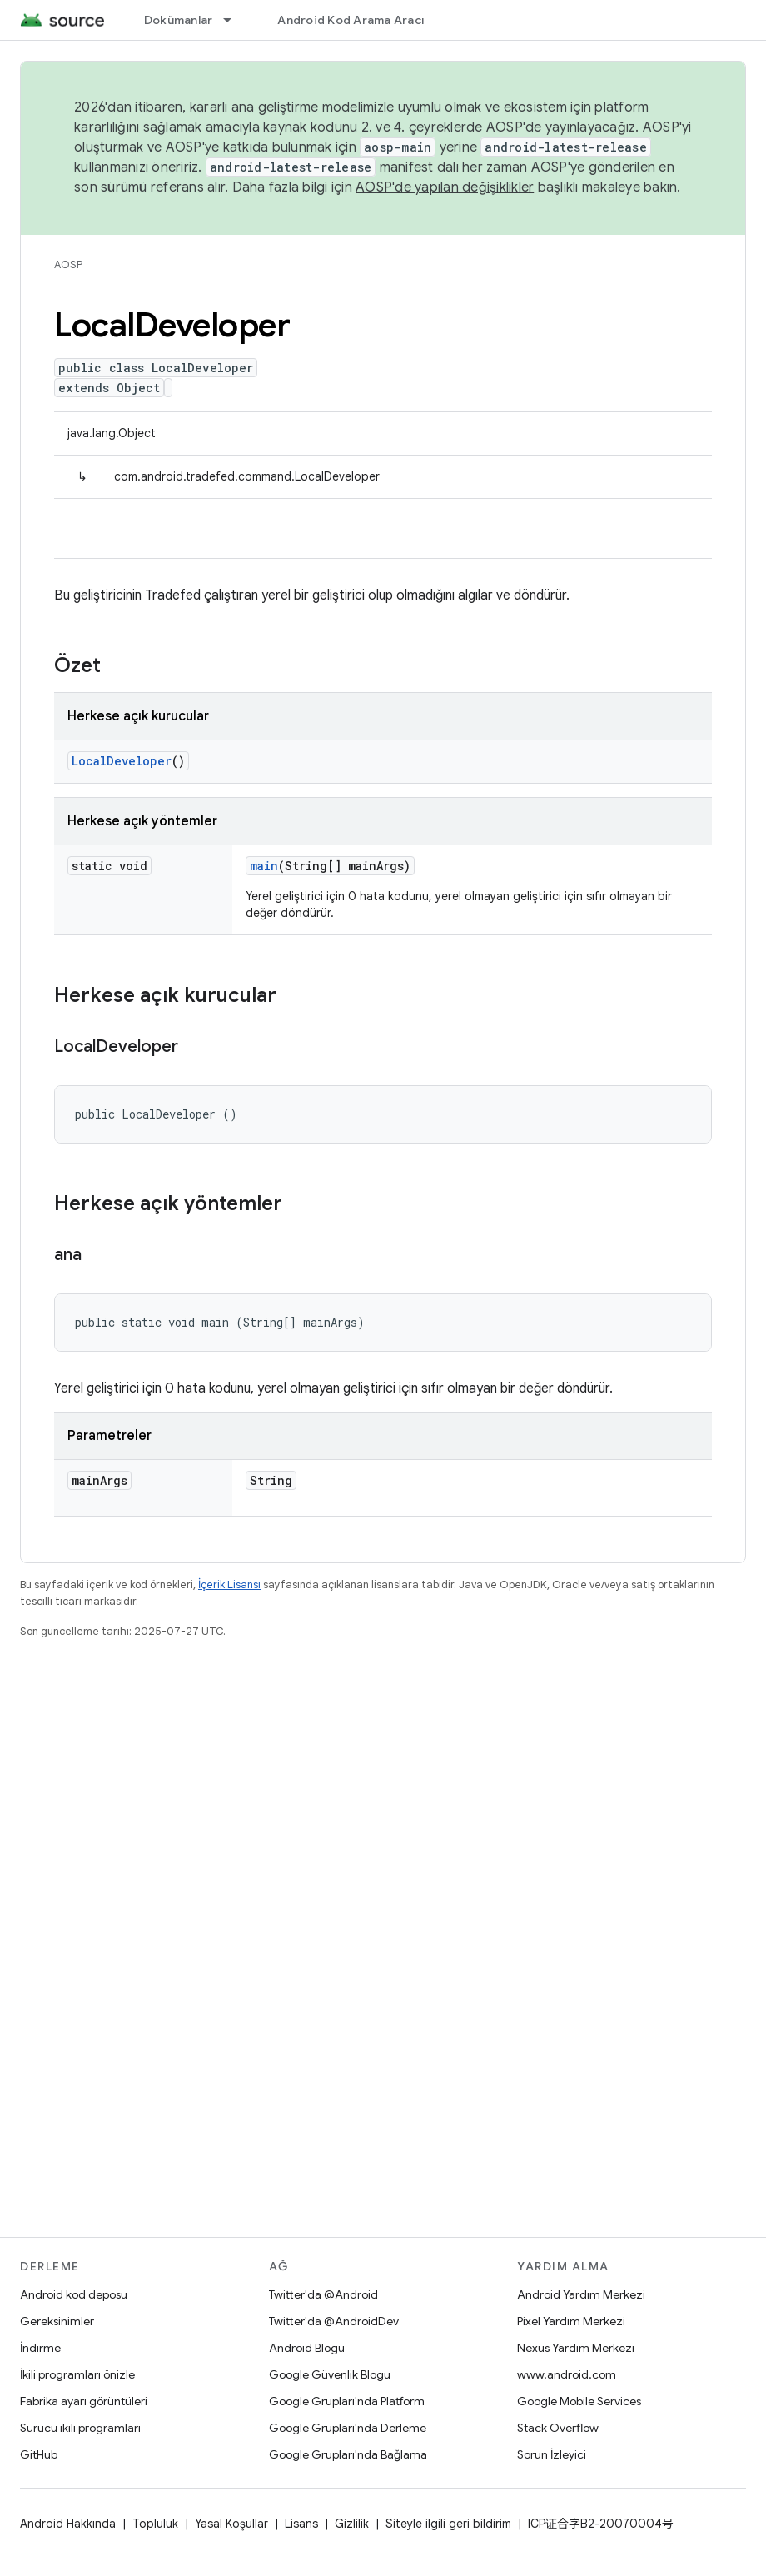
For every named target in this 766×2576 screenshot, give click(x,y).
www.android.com (566, 2374)
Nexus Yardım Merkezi (575, 2347)
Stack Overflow (558, 2427)
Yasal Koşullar (231, 2523)
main (264, 866)
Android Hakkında (68, 2523)
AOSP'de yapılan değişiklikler (445, 187)
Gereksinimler (57, 2321)
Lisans (301, 2523)
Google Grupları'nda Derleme (347, 2427)
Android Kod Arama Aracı (350, 19)
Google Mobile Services (579, 2401)
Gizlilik (352, 2523)
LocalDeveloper (122, 761)
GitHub (38, 2454)
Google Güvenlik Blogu (329, 2374)
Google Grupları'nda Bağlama (348, 2454)
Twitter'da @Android (323, 2294)
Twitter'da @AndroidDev (334, 2321)
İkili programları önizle (77, 2374)
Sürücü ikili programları (80, 2427)
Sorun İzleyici (551, 2454)
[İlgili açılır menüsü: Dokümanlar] (234, 20)
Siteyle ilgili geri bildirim (448, 2523)
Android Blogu (307, 2347)
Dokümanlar (178, 19)
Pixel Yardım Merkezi (571, 2321)
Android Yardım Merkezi (581, 2294)
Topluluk (155, 2523)
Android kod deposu (73, 2294)
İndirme (40, 2347)
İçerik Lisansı (229, 1584)
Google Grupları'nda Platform (347, 2401)
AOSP (68, 264)
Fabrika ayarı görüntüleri (83, 2401)
